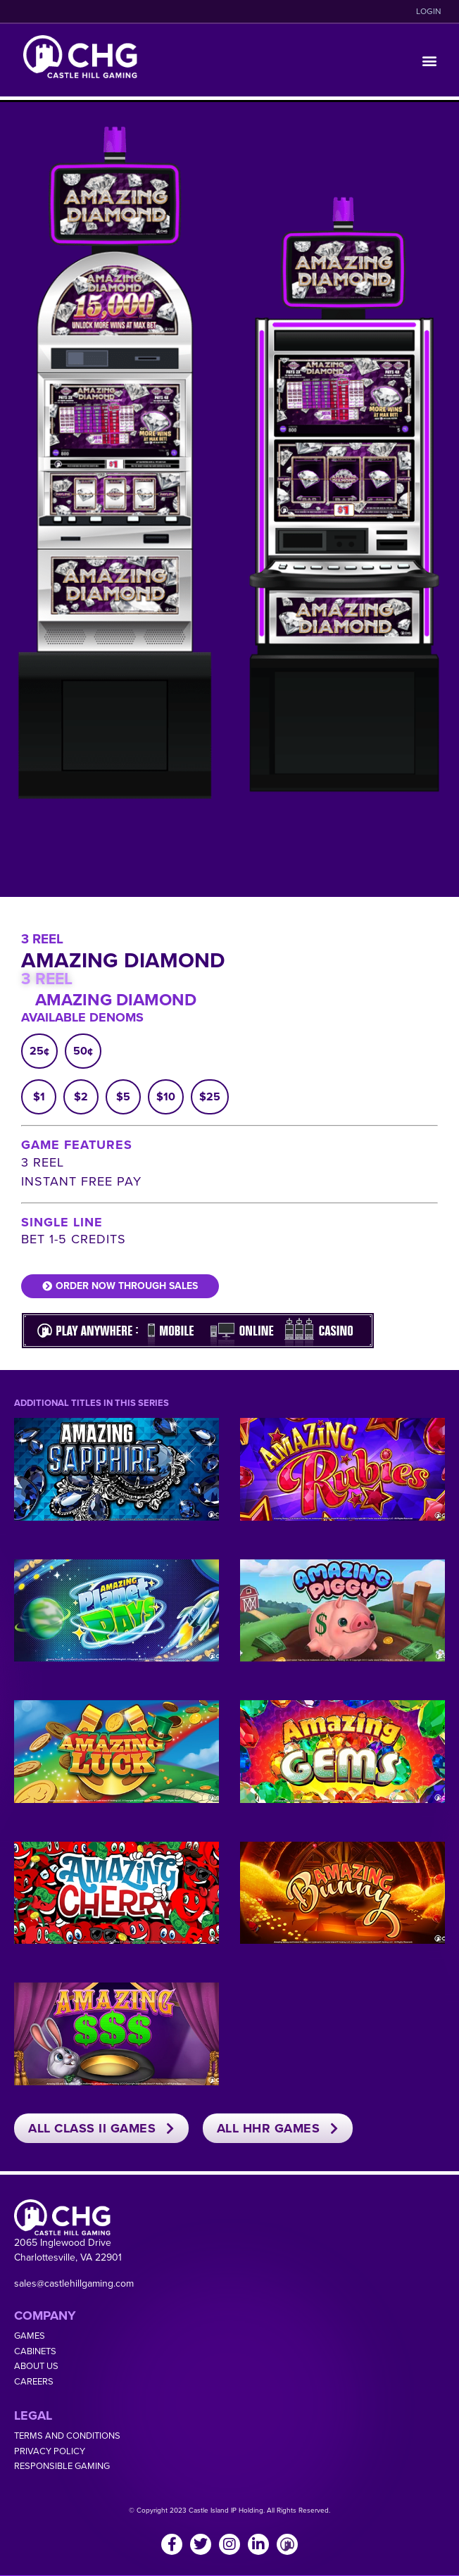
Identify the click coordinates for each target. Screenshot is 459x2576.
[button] (429, 60)
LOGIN (428, 11)
